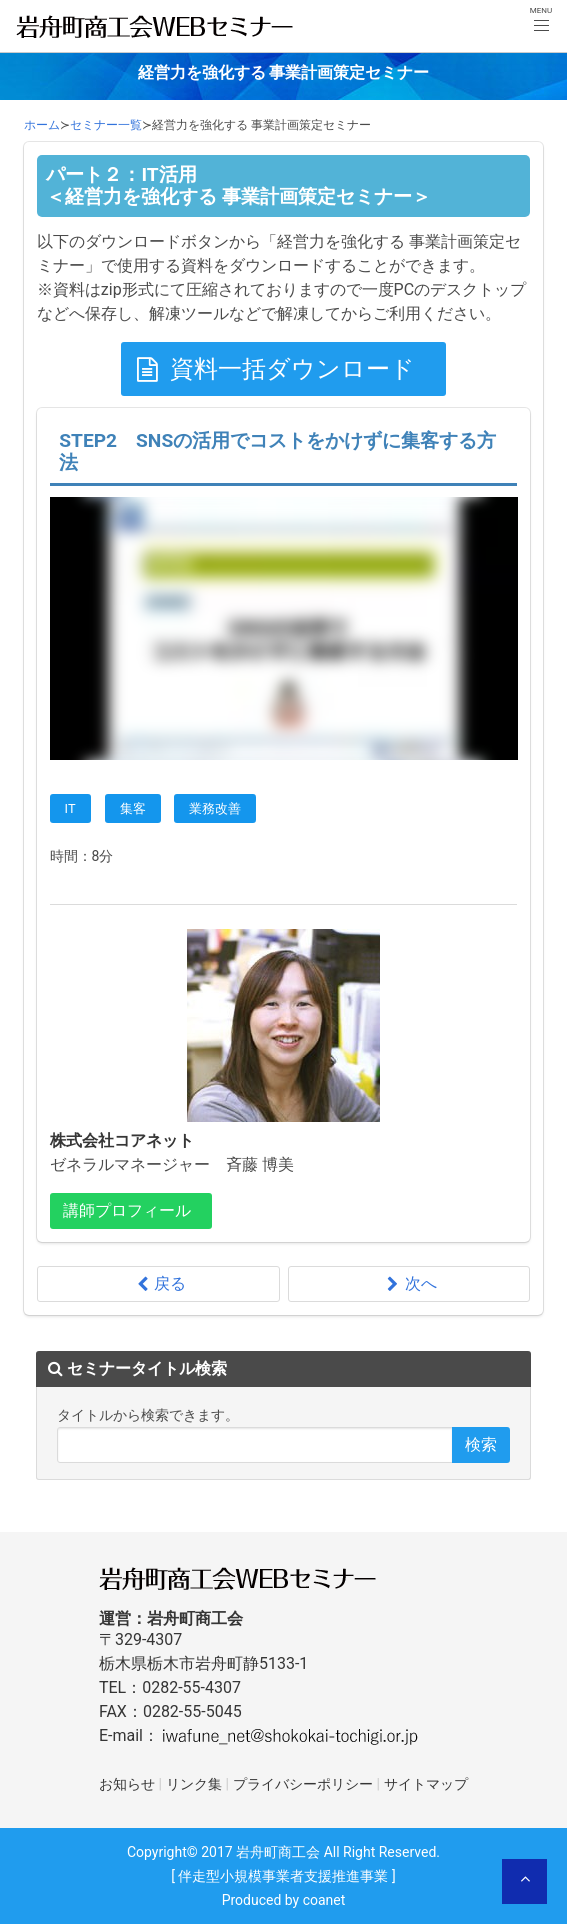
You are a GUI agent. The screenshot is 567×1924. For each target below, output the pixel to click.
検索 (481, 1444)
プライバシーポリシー (303, 1784)
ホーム (42, 125)
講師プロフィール (127, 1210)
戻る (158, 1284)
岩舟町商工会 (278, 1852)
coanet (324, 1900)
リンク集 (194, 1784)
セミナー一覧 (106, 125)
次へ (409, 1284)
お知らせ (127, 1784)
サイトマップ (426, 1784)
